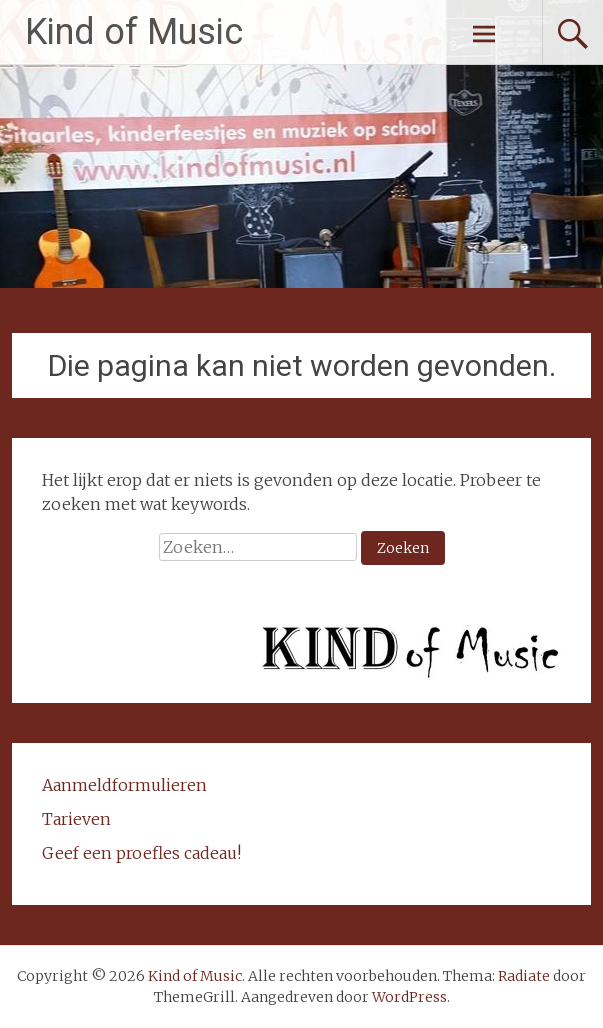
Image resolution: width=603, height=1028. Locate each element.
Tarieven (76, 819)
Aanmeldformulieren (124, 785)
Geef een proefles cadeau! (141, 853)
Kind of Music (134, 32)
